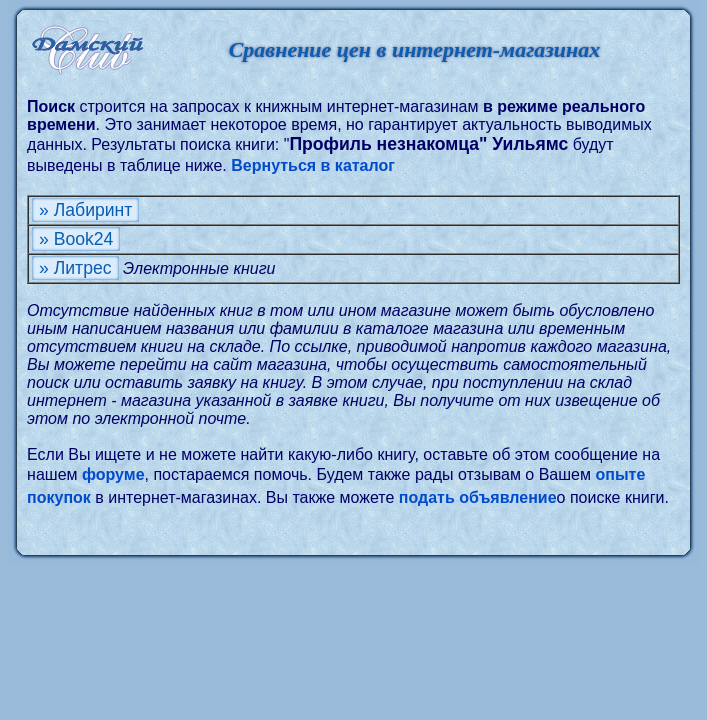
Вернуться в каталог (313, 165)
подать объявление (478, 497)
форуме (113, 474)
